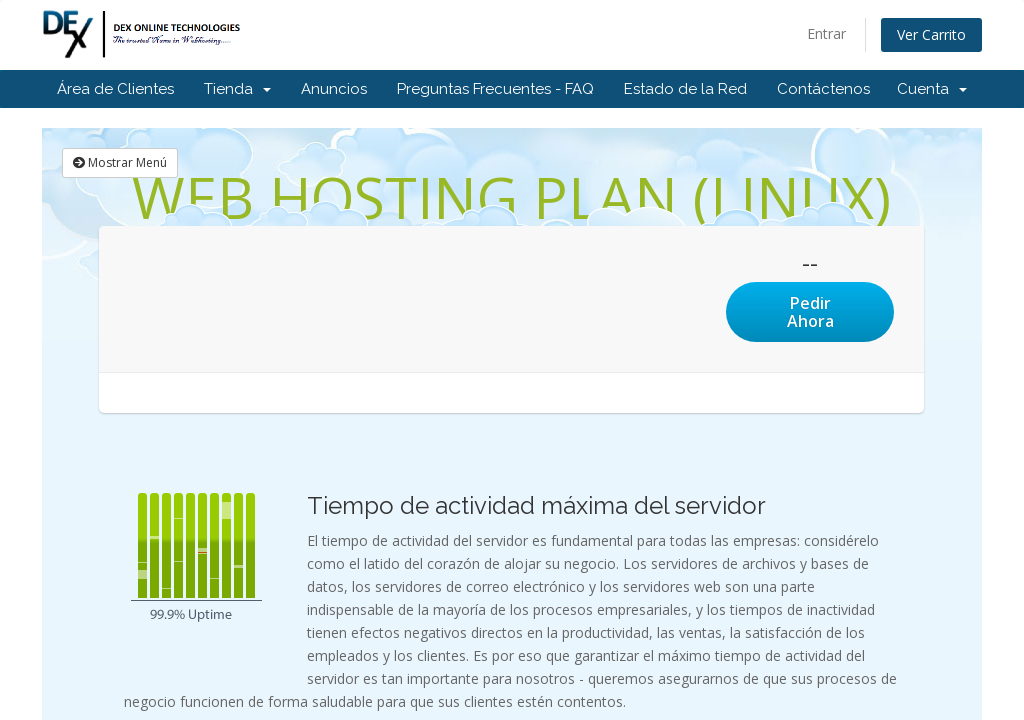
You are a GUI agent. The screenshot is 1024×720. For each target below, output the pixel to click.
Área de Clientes (115, 89)
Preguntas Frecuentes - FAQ (495, 89)
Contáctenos (823, 89)
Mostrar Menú (120, 162)
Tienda (237, 89)
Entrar (826, 33)
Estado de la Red (685, 89)
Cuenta (932, 89)
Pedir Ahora (810, 312)
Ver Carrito (931, 34)
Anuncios (334, 89)
